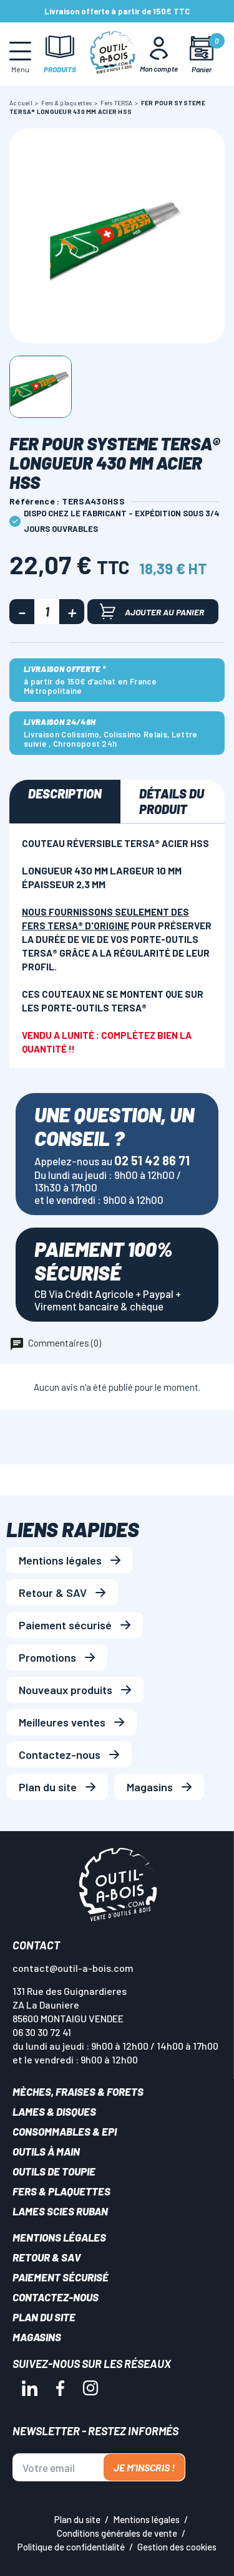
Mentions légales (60, 1560)
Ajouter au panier (152, 611)
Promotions (47, 1657)
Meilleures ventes (62, 1722)
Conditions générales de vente (117, 2533)
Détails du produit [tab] (171, 801)
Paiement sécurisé (65, 1625)
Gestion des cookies (177, 2546)
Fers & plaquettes (61, 2191)
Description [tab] (65, 793)
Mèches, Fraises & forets (78, 2091)
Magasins (150, 1787)
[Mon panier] (201, 54)
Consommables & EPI (64, 2131)
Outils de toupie (53, 2171)
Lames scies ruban (60, 2211)
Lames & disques (54, 2111)
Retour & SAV (53, 1592)
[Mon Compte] (159, 54)
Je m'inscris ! (144, 2467)
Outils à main (46, 2151)
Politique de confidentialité (71, 2546)
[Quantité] (46, 611)
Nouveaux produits (65, 1690)
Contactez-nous (59, 1754)
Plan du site (48, 1787)
